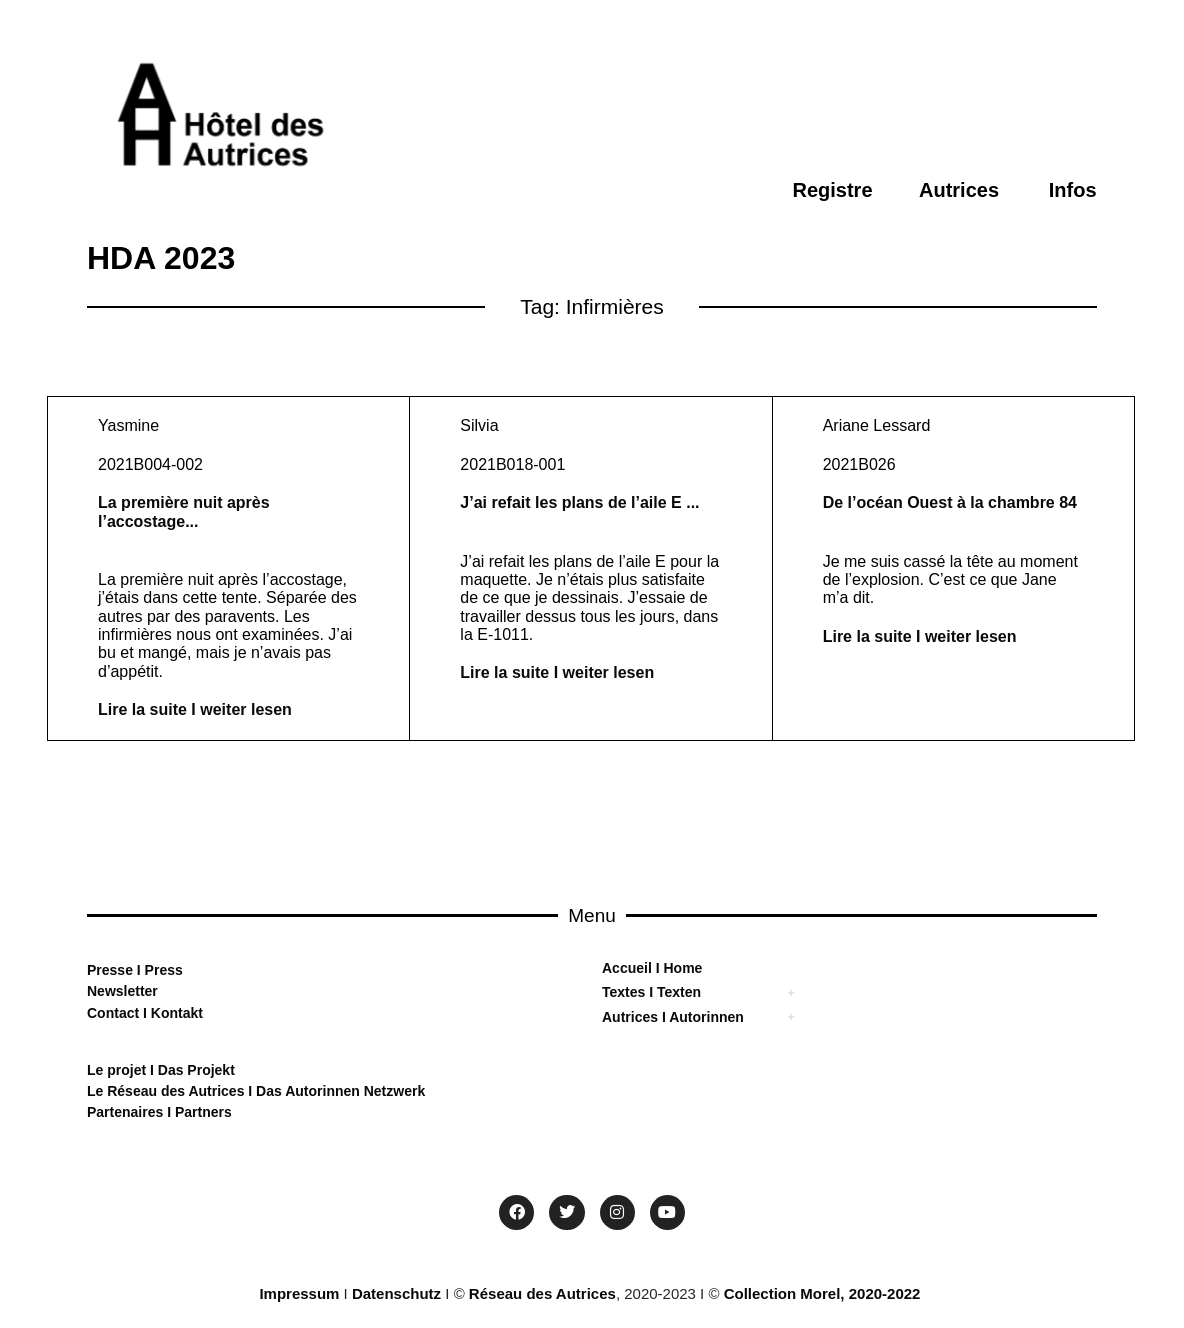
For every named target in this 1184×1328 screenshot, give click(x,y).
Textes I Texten (651, 992)
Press (162, 970)
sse (121, 970)
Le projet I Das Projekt (161, 1070)
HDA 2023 (161, 258)
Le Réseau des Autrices (167, 1091)
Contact (113, 1013)
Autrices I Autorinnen (673, 1017)
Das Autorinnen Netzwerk (338, 1091)
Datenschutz (396, 1293)
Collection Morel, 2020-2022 (822, 1293)
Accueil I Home (652, 968)
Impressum (299, 1293)
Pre (98, 970)
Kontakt (175, 1013)
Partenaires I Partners (159, 1112)
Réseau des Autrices (542, 1293)
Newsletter (122, 991)
